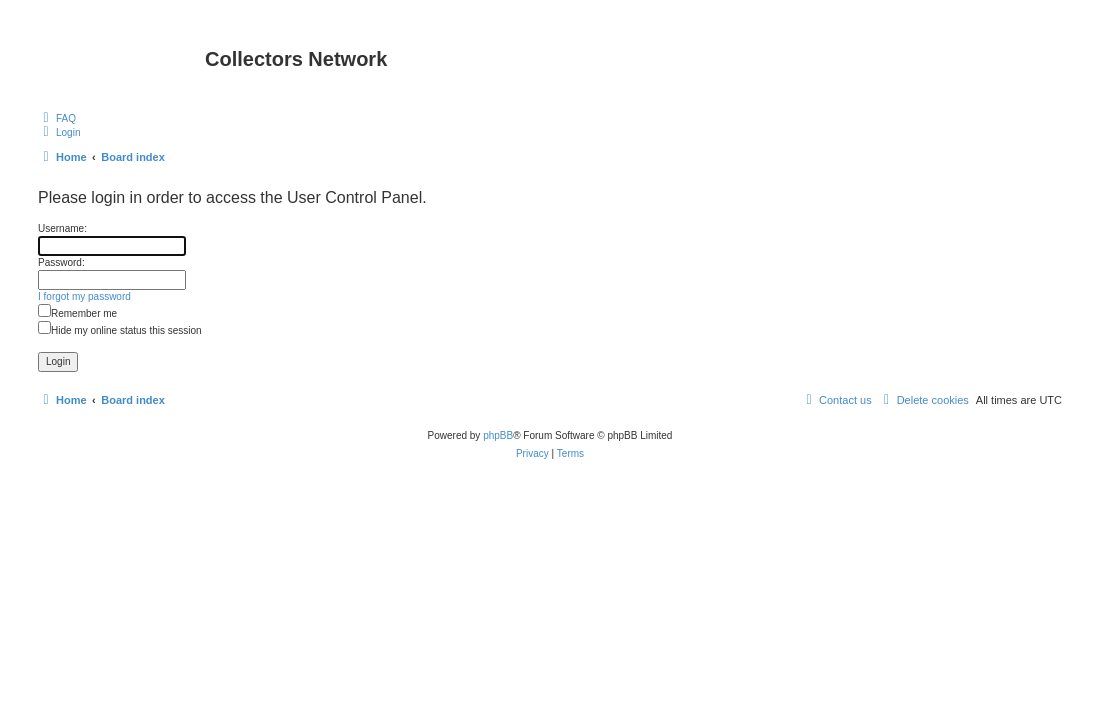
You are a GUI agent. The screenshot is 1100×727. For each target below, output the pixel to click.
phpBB (498, 435)
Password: (61, 262)
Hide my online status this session (120, 330)
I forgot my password (84, 296)
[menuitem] (57, 118)
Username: (62, 228)
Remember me (77, 313)
